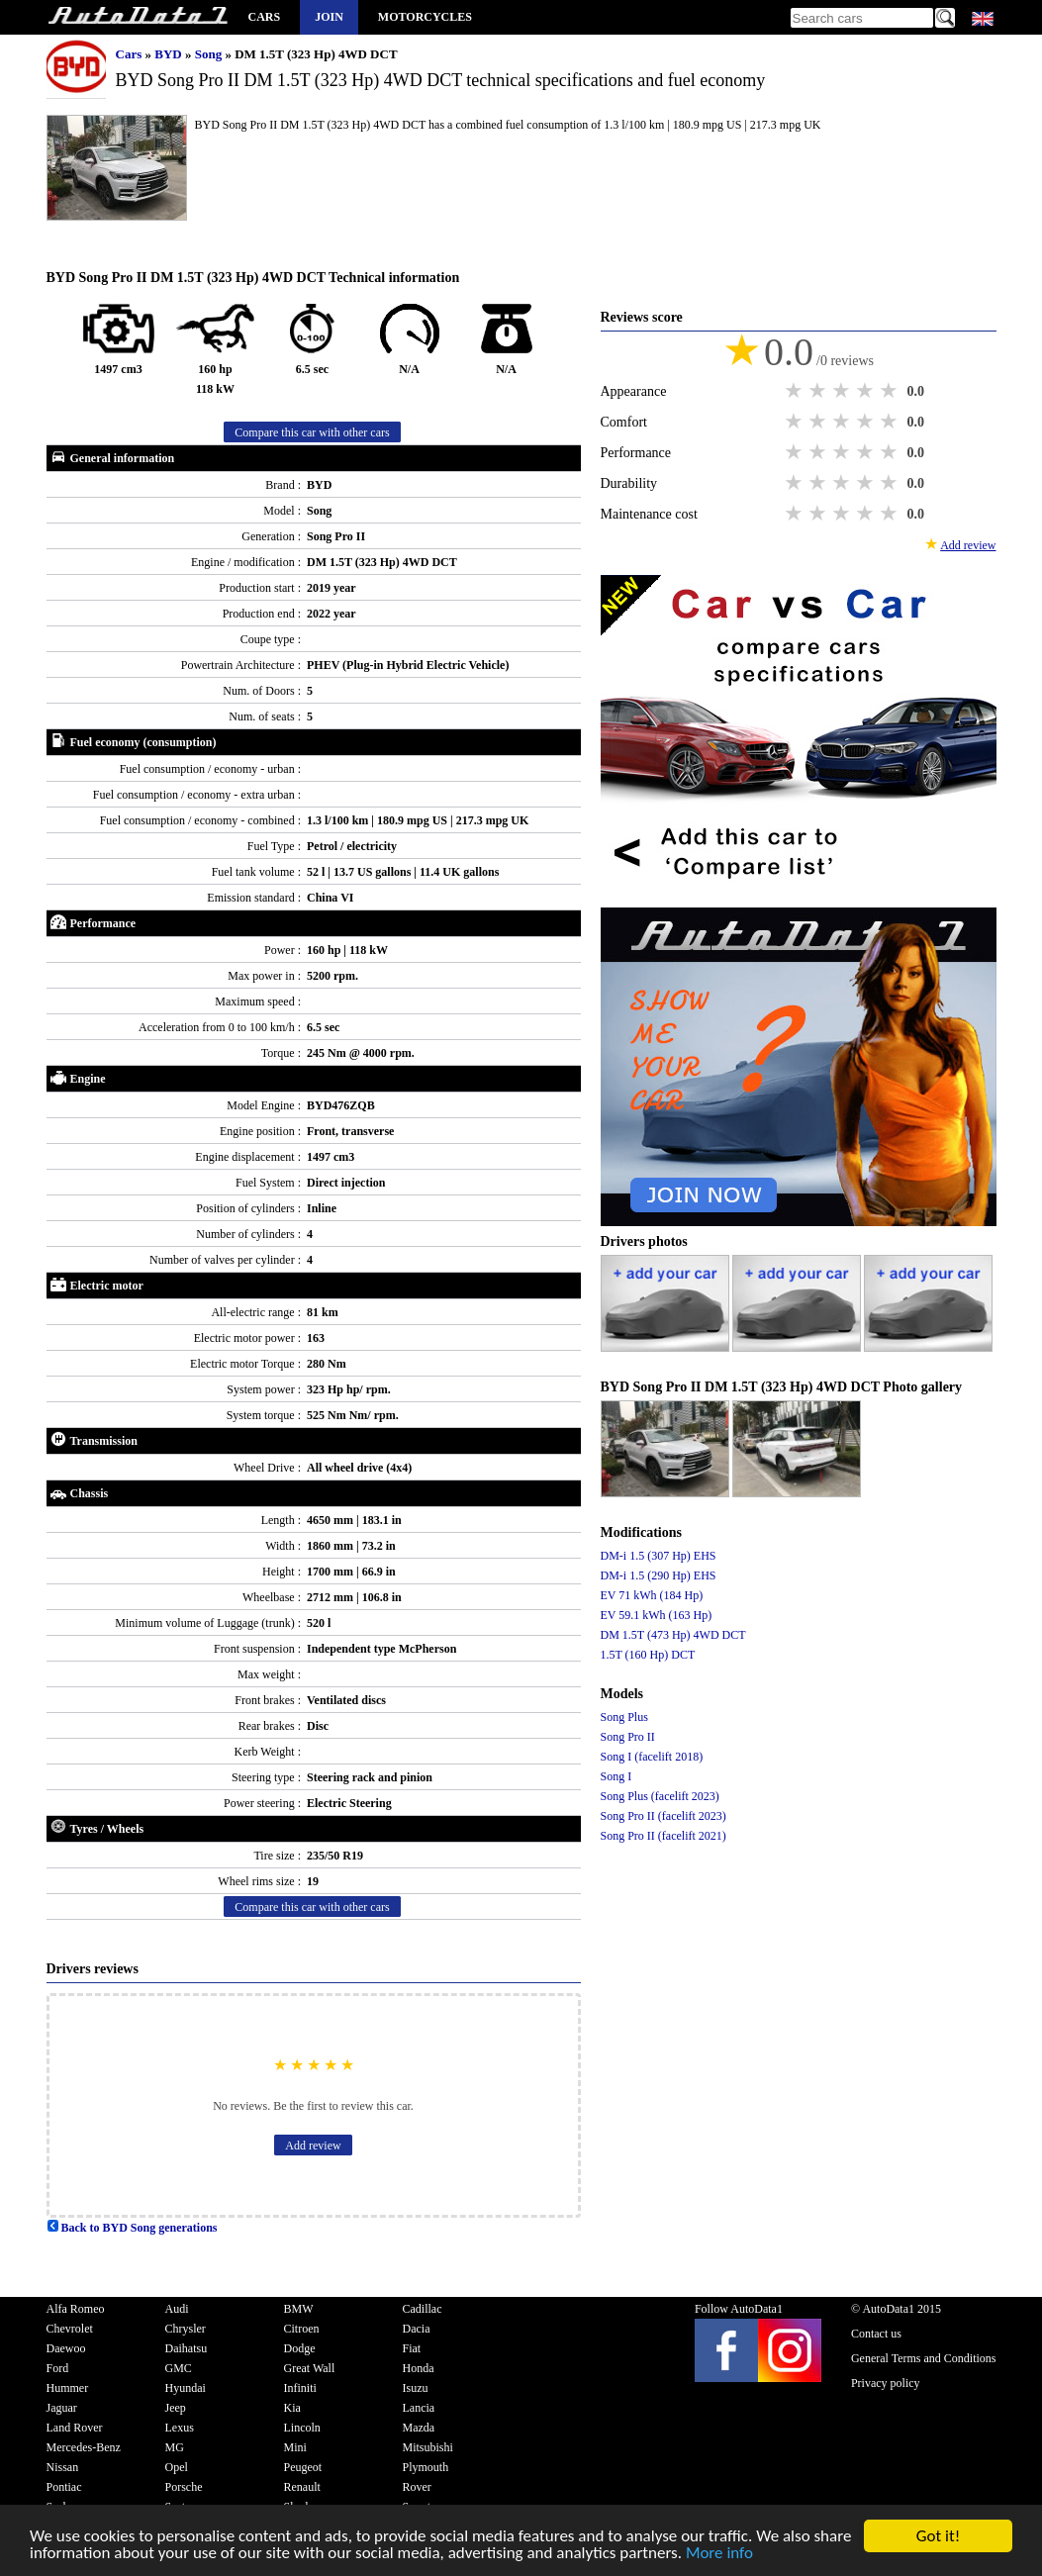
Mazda (419, 2427)
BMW (299, 2309)
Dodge (300, 2348)
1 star (795, 391)
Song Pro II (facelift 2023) (663, 1816)
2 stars (819, 391)
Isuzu (415, 2388)
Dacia (416, 2329)
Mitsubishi (428, 2447)
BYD (169, 54)
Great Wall (309, 2368)
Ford (58, 2368)
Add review (312, 2145)
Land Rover (75, 2427)
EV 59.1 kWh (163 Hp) (656, 1615)
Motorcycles (425, 17)
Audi (177, 2309)
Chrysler (185, 2329)
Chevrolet (70, 2329)
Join (329, 17)
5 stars (890, 391)
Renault (302, 2487)
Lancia (419, 2408)
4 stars (867, 391)
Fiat (412, 2348)
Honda (418, 2368)
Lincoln (302, 2427)
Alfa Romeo (76, 2309)
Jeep (175, 2408)
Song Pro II (628, 1737)
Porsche (184, 2487)
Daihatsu (186, 2348)
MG (174, 2447)
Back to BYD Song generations (132, 2228)
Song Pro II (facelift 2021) (663, 1836)
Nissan (63, 2467)
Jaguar (62, 2408)
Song (210, 54)
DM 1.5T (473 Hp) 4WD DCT (673, 1635)
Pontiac (64, 2487)
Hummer (68, 2388)
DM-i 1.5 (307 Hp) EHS (658, 1556)
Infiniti (300, 2388)
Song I (616, 1776)
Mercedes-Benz (84, 2447)
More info (719, 2554)
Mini (295, 2447)
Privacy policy (885, 2383)
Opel (176, 2467)
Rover (417, 2487)
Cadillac (422, 2309)
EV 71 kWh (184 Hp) (652, 1595)
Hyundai (185, 2388)
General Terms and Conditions (923, 2358)
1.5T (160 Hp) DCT (648, 1655)
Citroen (302, 2329)
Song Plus (624, 1717)
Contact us (876, 2333)
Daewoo (66, 2348)
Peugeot (303, 2467)
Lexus (179, 2427)
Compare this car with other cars (312, 432)
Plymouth (426, 2467)
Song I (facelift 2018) (652, 1757)
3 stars (843, 391)
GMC (178, 2368)
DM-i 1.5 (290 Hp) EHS (658, 1575)
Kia (292, 2408)
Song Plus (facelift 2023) (660, 1796)
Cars (264, 17)
